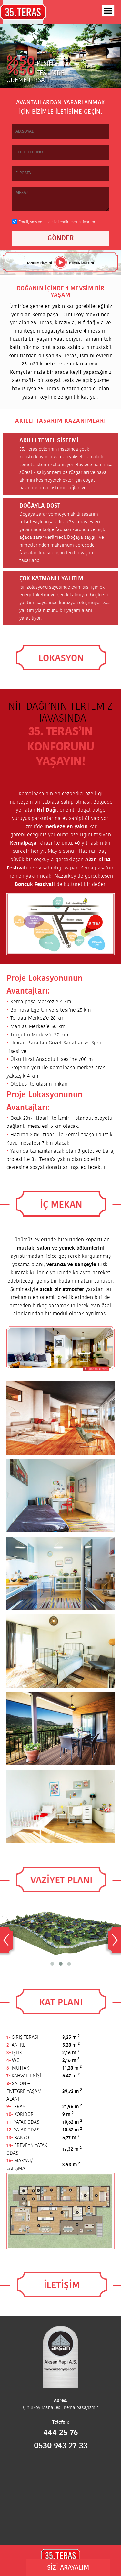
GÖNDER (60, 238)
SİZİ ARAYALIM (68, 2567)
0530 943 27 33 (60, 2446)
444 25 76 (60, 2432)
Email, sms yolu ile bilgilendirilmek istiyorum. (57, 222)
